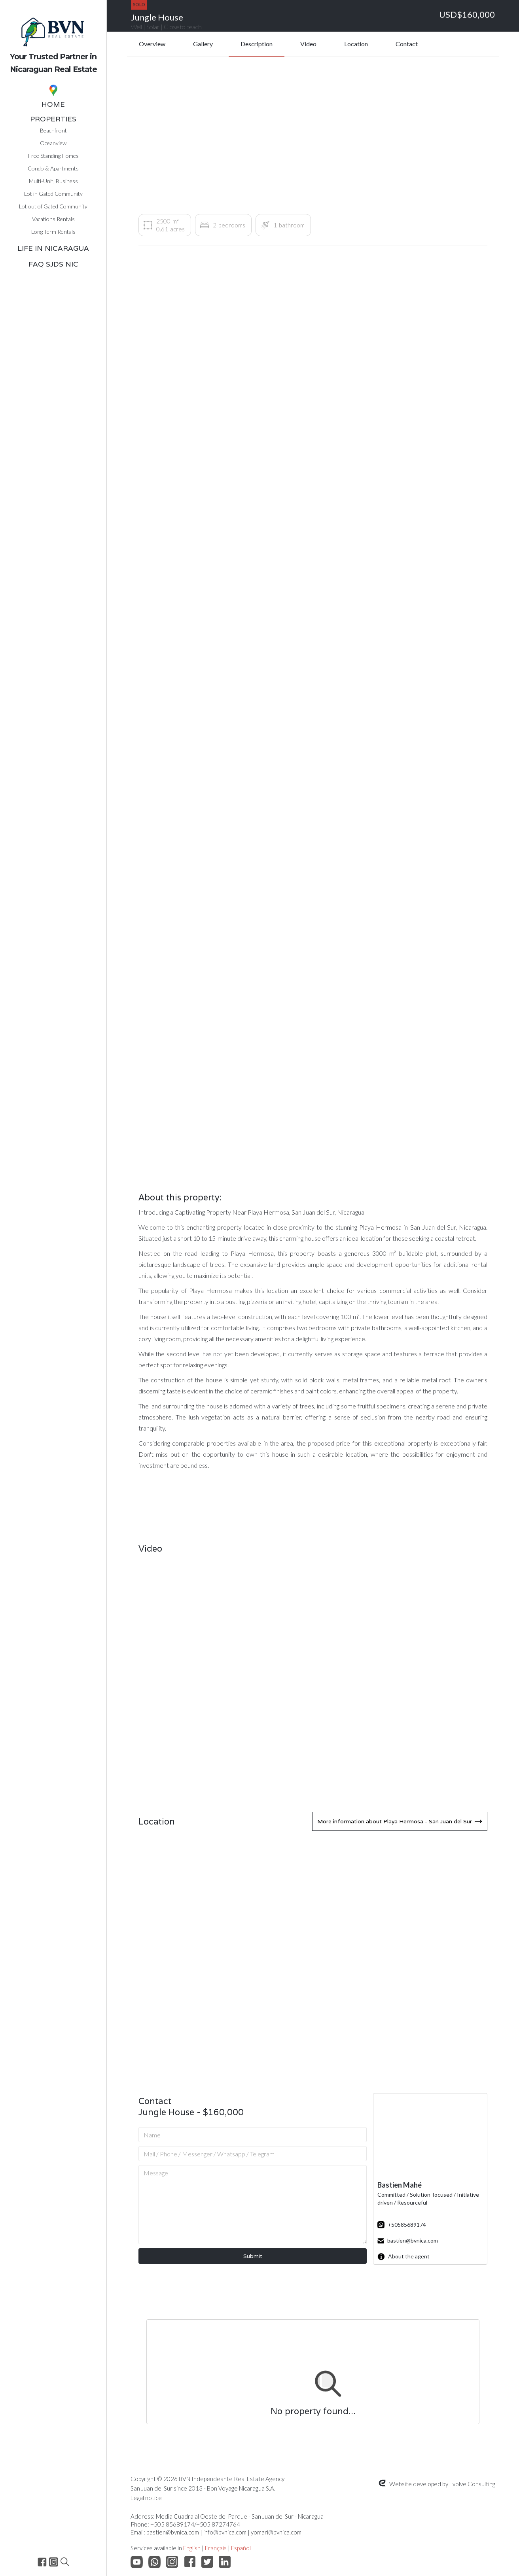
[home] (53, 39)
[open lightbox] (194, 386)
